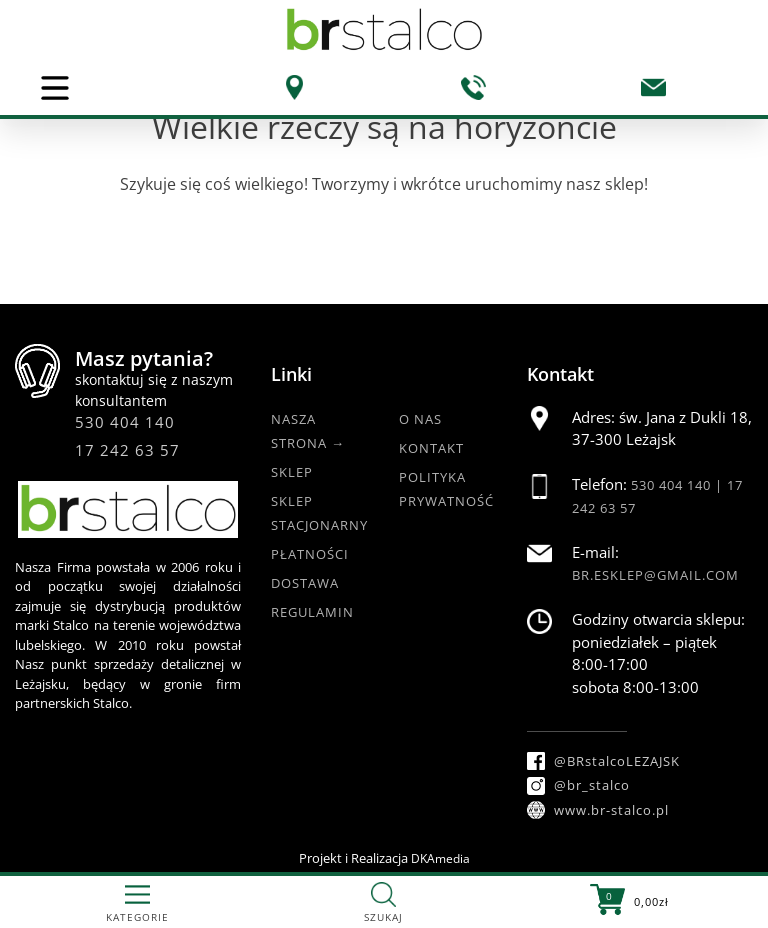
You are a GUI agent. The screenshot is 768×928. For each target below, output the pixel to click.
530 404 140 (125, 422)
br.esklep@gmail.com (655, 575)
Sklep (292, 472)
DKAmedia (440, 858)
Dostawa (305, 583)
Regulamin (312, 612)
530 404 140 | (679, 485)
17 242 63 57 (127, 450)
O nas (420, 419)
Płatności (310, 554)
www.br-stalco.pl (598, 810)
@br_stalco (578, 785)
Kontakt (431, 448)
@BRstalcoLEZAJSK (603, 761)
